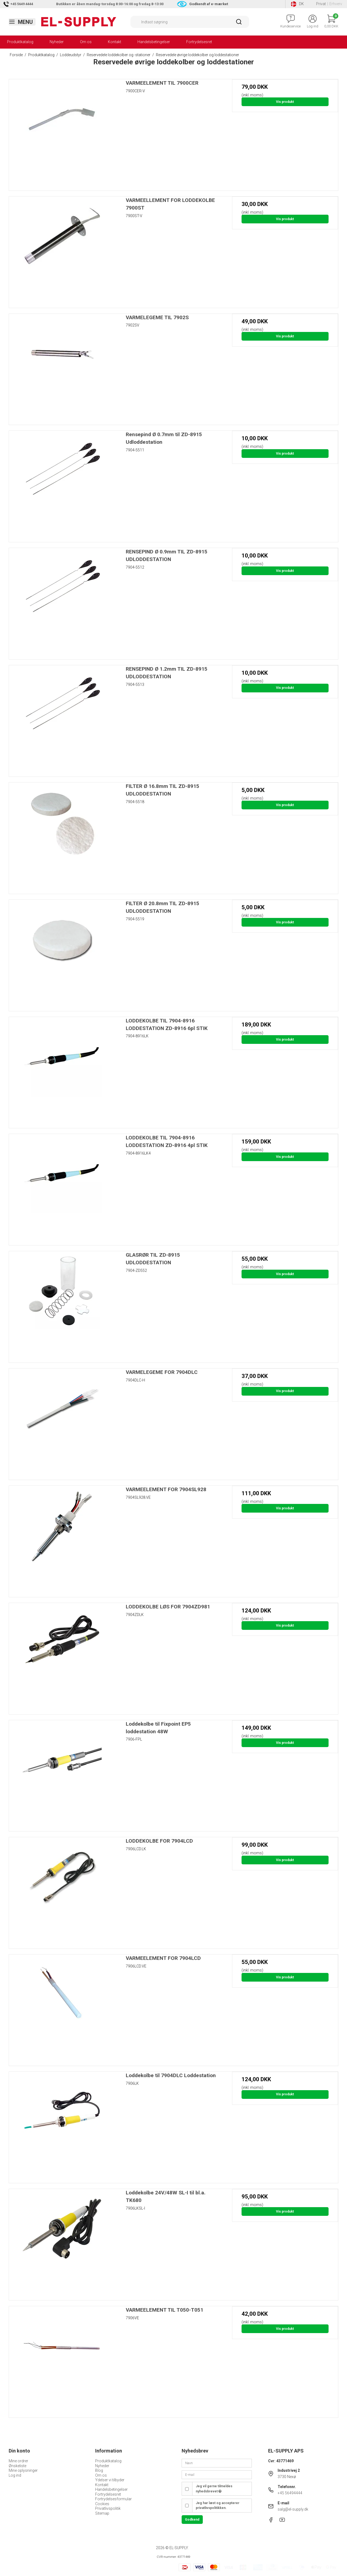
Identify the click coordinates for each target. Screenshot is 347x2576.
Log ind (15, 2475)
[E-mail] (217, 2474)
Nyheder (57, 42)
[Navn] (217, 2463)
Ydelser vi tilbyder (109, 2480)
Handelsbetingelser (153, 42)
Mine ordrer (18, 2461)
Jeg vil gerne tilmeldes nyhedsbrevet (214, 2488)
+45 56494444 (290, 2493)
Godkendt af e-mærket (208, 4)
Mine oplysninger (23, 2470)
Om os (86, 42)
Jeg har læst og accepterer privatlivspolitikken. (217, 2505)
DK (297, 4)
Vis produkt (285, 102)
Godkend (192, 2519)
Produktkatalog (20, 42)
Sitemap (102, 2513)
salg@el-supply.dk (293, 2509)
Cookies (102, 2504)
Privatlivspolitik (108, 2508)
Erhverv (335, 4)
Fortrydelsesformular (113, 2499)
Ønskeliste (17, 2466)
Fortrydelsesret (199, 42)
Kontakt (114, 42)
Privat (321, 4)
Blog (99, 2470)
